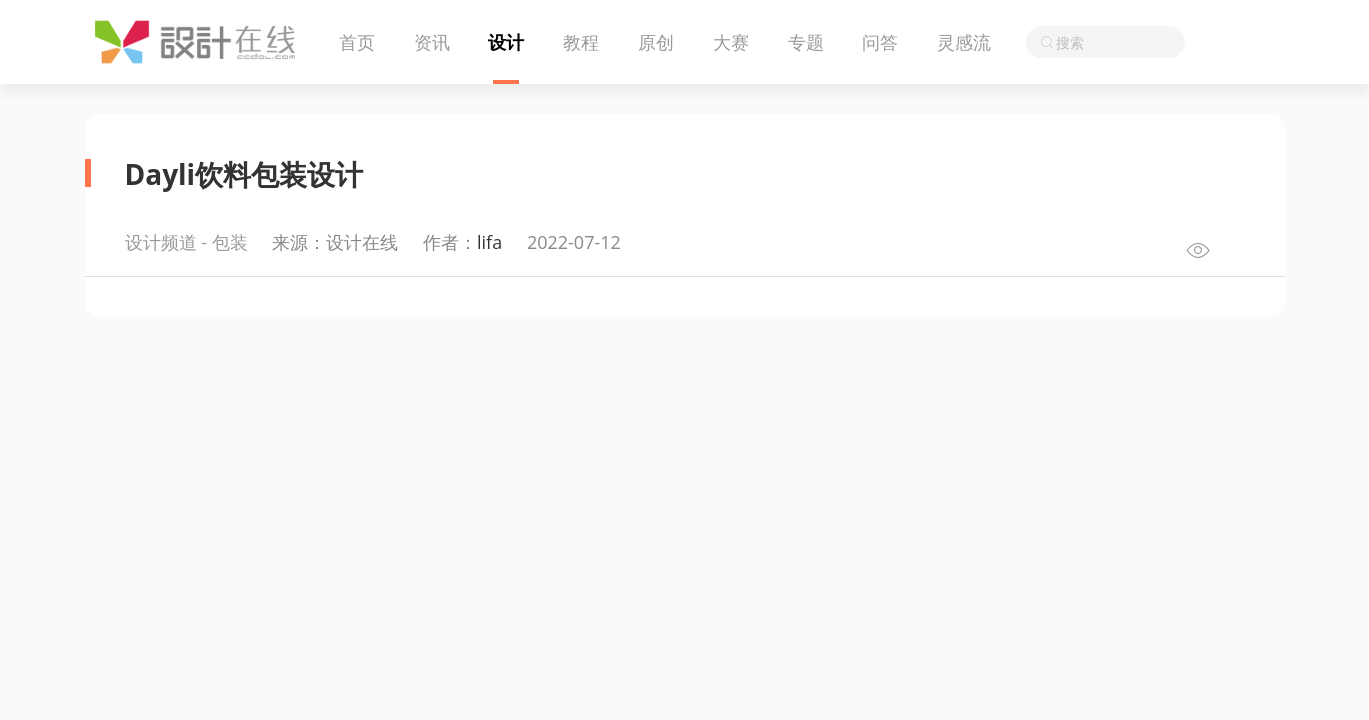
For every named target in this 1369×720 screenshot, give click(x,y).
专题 (806, 42)
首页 (357, 42)
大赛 (731, 42)
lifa (489, 242)
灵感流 (964, 42)
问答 (880, 42)
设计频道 (161, 242)
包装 (230, 242)
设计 (506, 42)
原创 (656, 42)
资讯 (432, 42)
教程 (581, 42)
